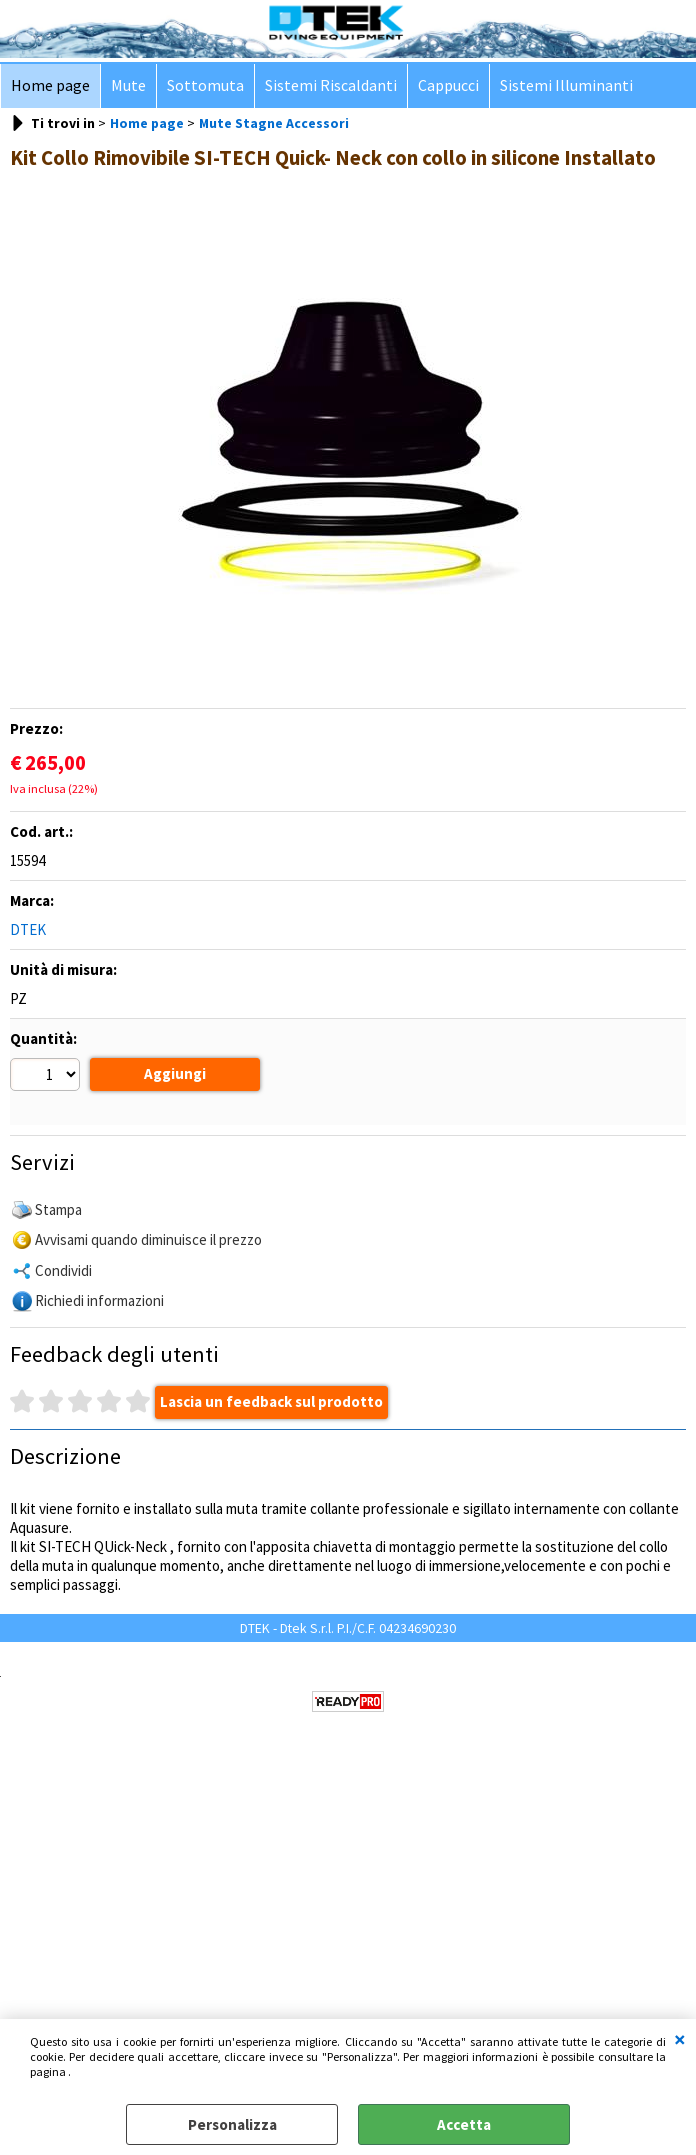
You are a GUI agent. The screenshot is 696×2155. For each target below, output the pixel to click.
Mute (128, 85)
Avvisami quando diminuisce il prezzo (148, 1256)
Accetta (464, 2124)
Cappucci (448, 85)
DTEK (28, 929)
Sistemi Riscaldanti (331, 85)
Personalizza (232, 2124)
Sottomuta (205, 85)
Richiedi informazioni (99, 1317)
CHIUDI (680, 2039)
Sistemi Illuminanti (566, 85)
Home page (50, 85)
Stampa (58, 1226)
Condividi (63, 1287)
